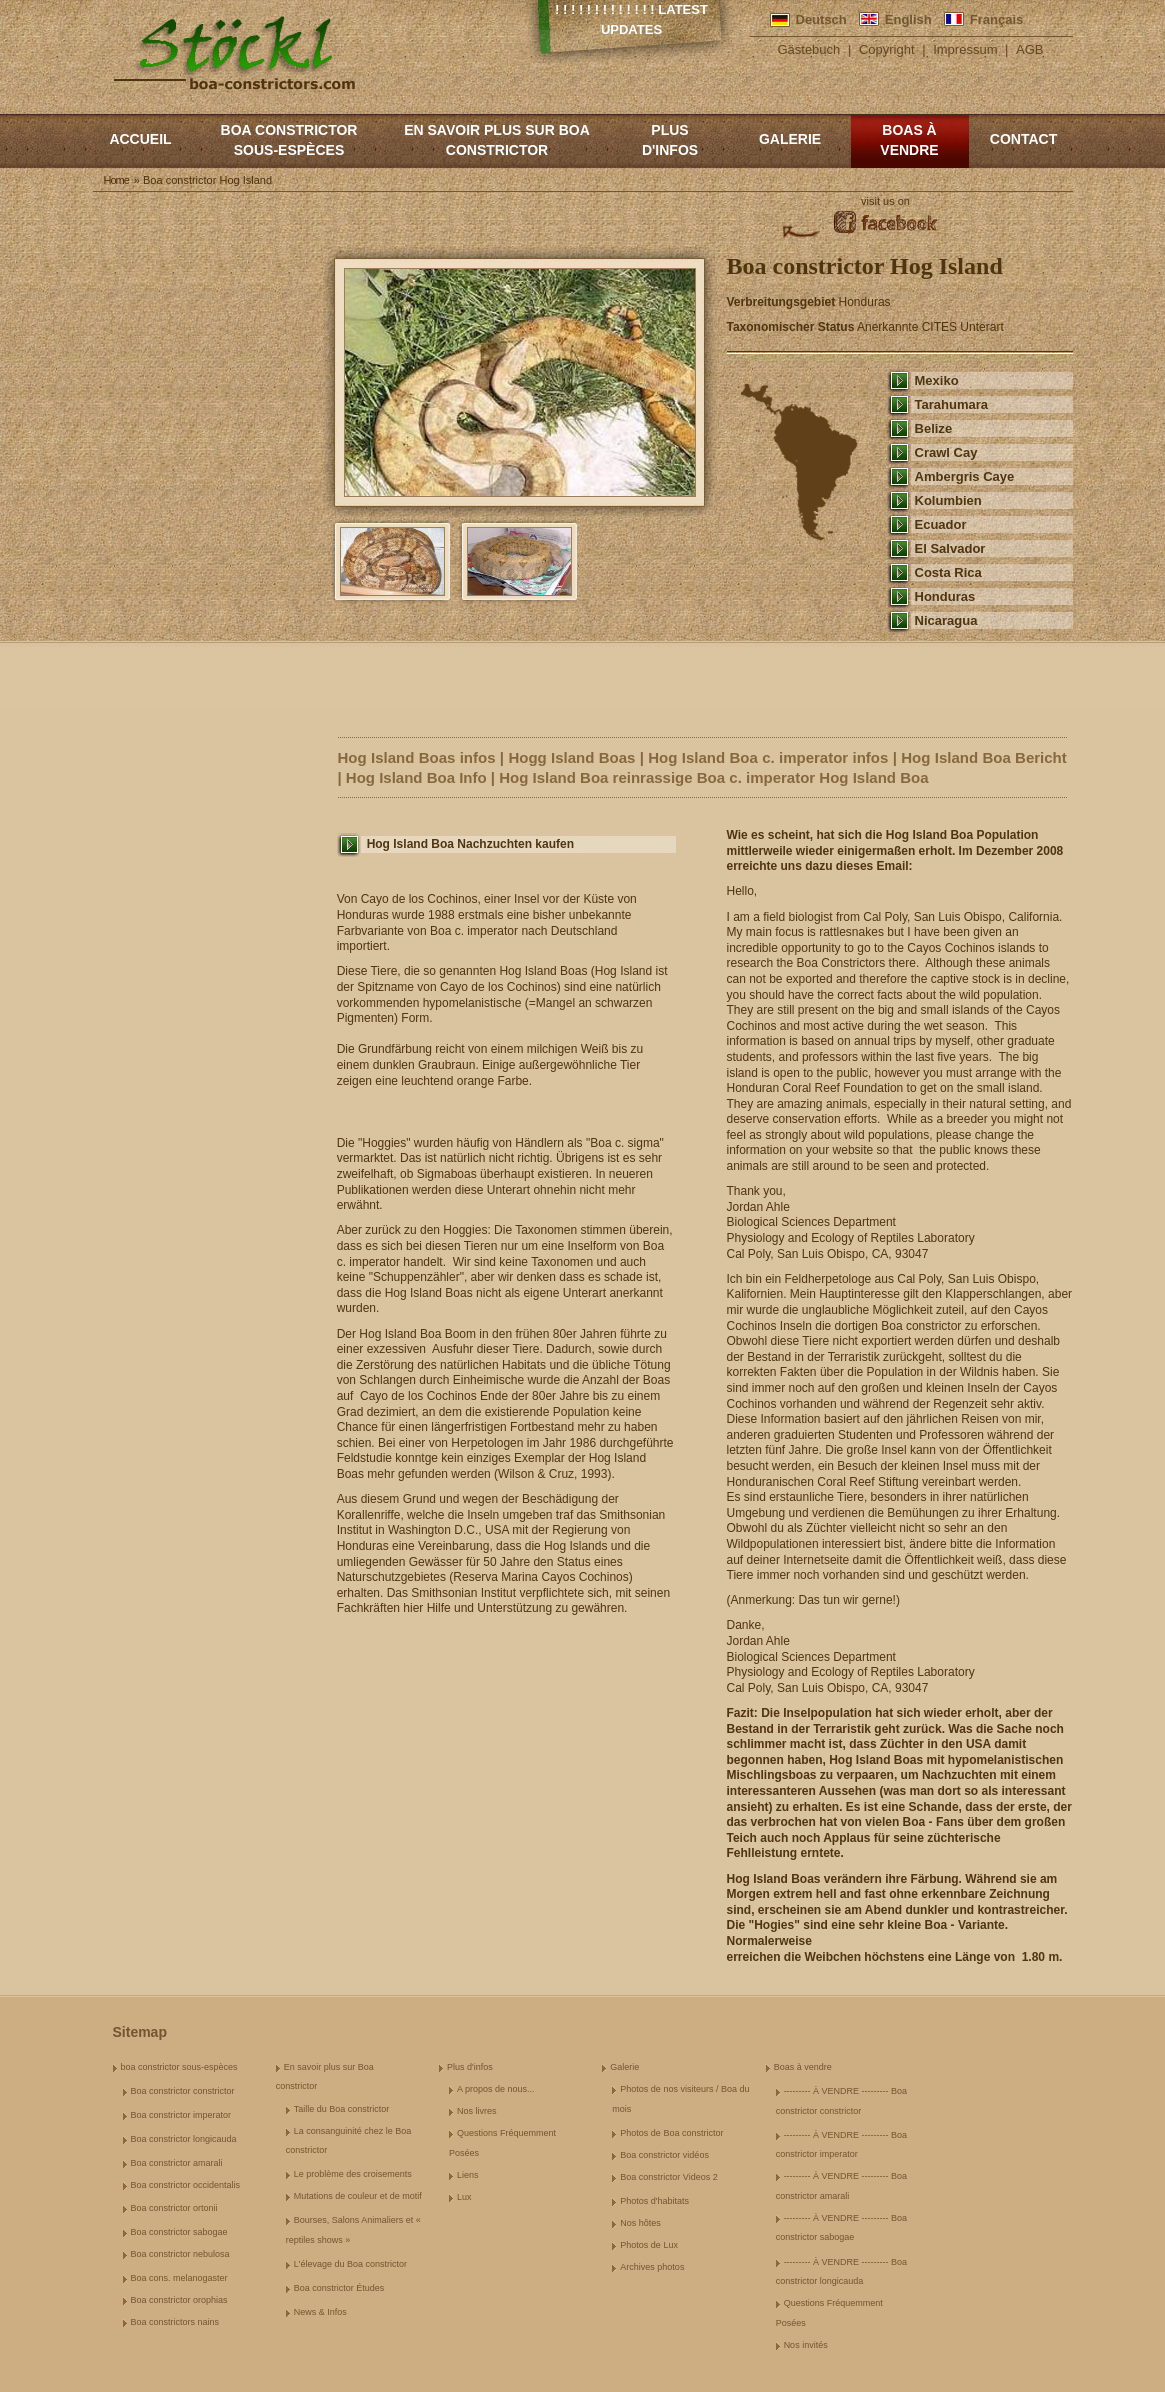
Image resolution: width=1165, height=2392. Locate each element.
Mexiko (937, 380)
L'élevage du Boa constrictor (350, 2264)
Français (996, 19)
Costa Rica (948, 572)
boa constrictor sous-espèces (289, 140)
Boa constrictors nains (175, 2322)
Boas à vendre (909, 140)
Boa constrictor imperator (181, 2115)
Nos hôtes (640, 2223)
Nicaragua (946, 620)
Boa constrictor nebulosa (180, 2254)
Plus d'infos (670, 140)
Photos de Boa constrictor (671, 2133)
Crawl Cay (946, 452)
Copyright (887, 49)
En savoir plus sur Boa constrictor (497, 140)
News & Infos (320, 2312)
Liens (468, 2175)
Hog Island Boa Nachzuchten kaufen (470, 844)
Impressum (965, 49)
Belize (934, 428)
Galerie (790, 139)
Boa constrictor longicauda (184, 2139)
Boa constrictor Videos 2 (668, 2177)
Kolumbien (948, 500)
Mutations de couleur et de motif (358, 2196)
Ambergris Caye (965, 476)
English (908, 19)
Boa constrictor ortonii (174, 2208)
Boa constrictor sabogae (179, 2232)
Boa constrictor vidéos (664, 2155)
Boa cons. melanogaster (179, 2278)
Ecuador (941, 524)
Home (116, 180)
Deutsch (821, 19)
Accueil (140, 139)
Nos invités (806, 2345)
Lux (464, 2197)
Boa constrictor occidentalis (186, 2185)
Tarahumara (952, 404)
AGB (1029, 49)
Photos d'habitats (654, 2201)
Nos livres (477, 2111)
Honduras (945, 596)
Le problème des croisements (353, 2174)
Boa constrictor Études (339, 2288)
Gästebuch (808, 49)
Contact (1023, 139)
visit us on (885, 201)
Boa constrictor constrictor (183, 2091)
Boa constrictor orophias (179, 2300)
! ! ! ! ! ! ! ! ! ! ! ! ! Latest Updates (631, 19)
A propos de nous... (496, 2089)
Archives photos (652, 2267)
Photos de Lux (649, 2245)
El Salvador (950, 548)
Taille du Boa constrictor (342, 2109)
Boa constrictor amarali (177, 2163)
